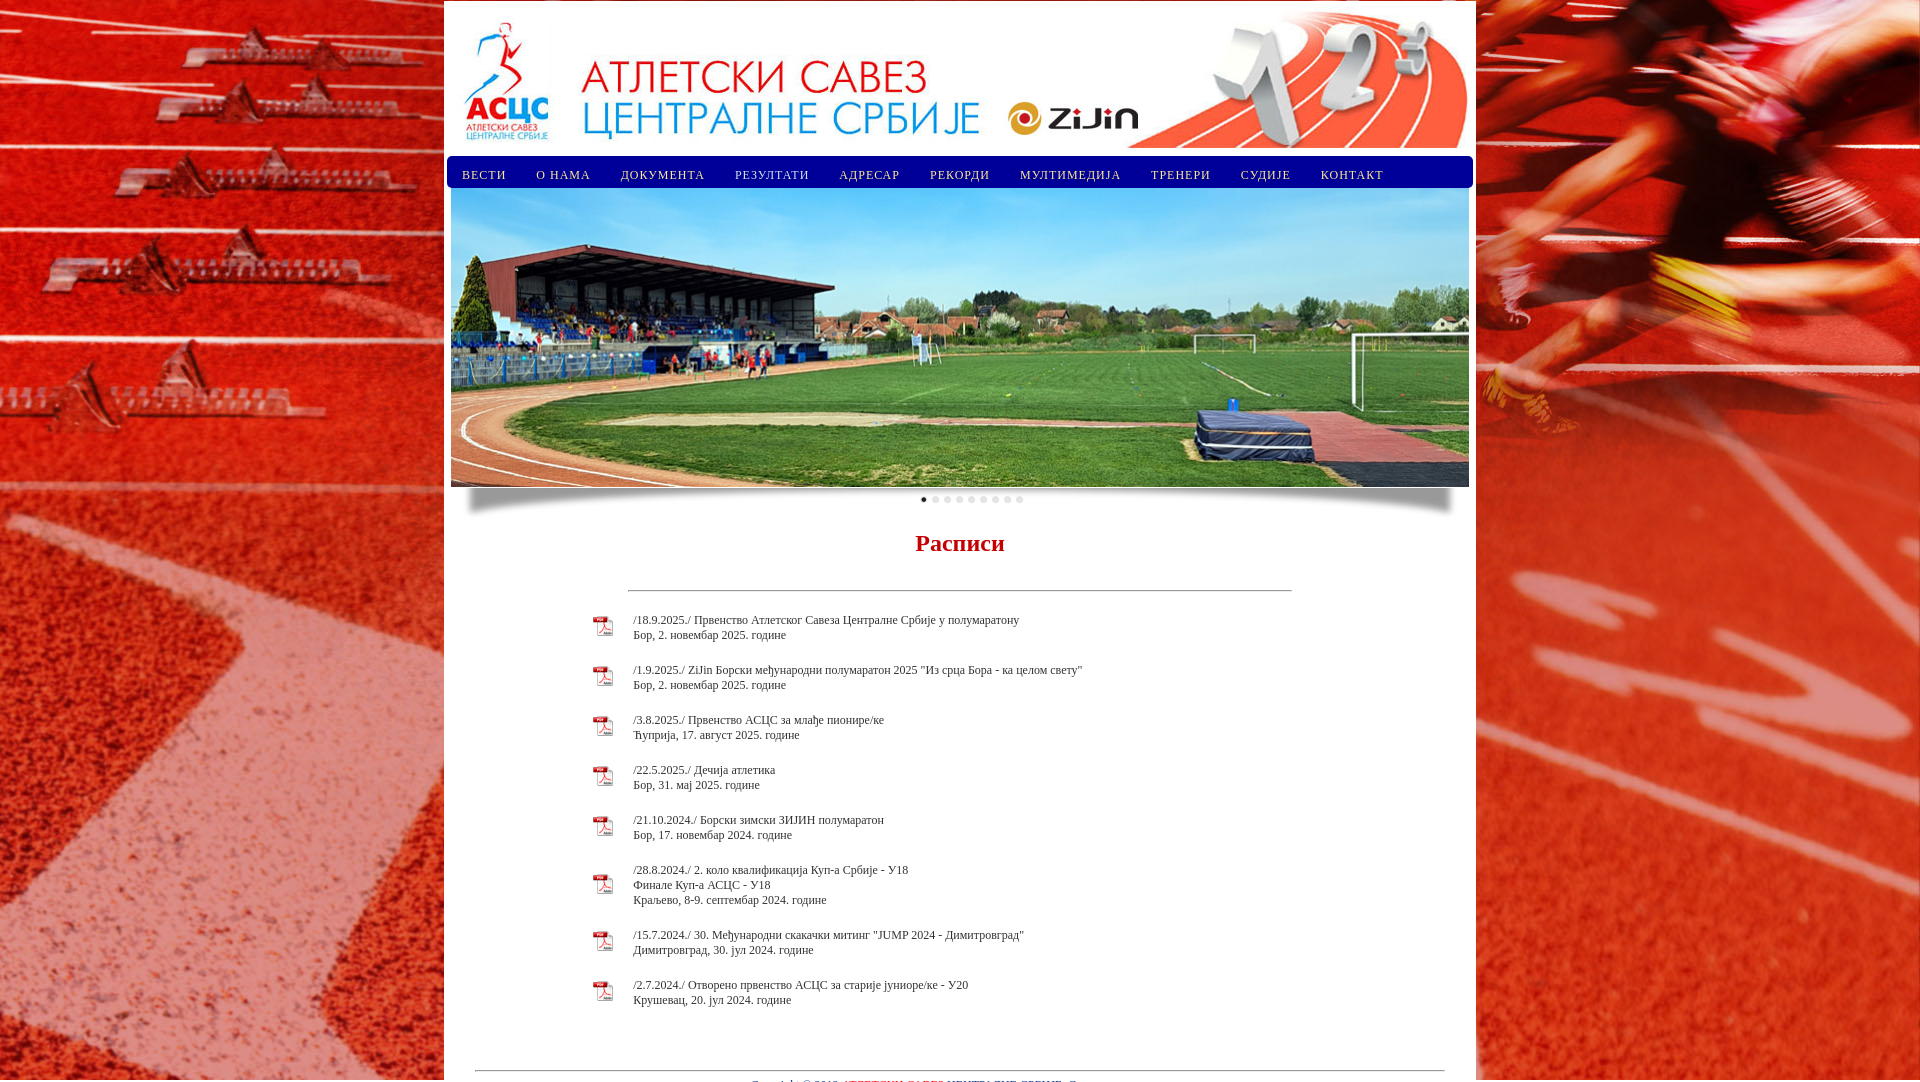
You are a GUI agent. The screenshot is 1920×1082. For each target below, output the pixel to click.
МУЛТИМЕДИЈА (1070, 175)
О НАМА (563, 175)
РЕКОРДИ (960, 175)
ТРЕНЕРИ (1181, 175)
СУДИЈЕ (1266, 175)
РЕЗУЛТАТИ (772, 175)
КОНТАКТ (1352, 175)
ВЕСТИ (484, 175)
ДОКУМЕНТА (663, 175)
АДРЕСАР (869, 175)
